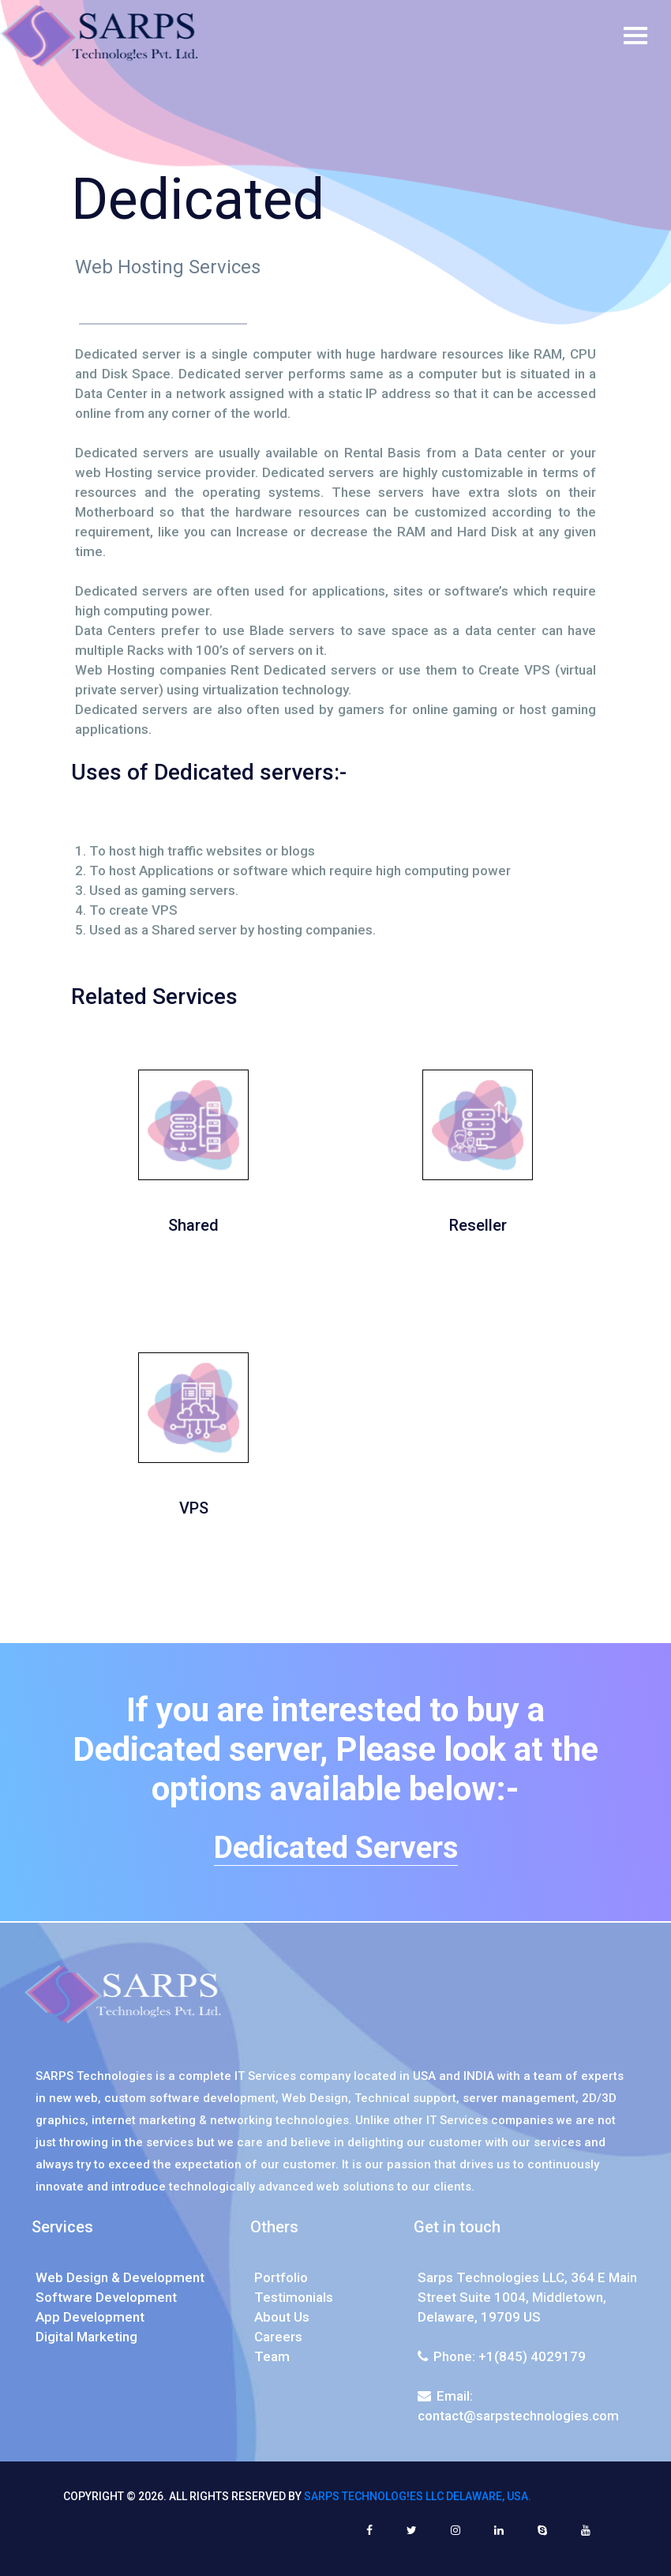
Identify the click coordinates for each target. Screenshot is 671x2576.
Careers (278, 2337)
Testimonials (293, 2297)
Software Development (106, 2297)
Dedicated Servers (336, 1847)
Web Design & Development (120, 2277)
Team (272, 2356)
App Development (90, 2317)
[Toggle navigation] (647, 35)
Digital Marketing (86, 2337)
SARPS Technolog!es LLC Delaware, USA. (417, 2496)
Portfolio (281, 2277)
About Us (281, 2317)
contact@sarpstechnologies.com (518, 2416)
